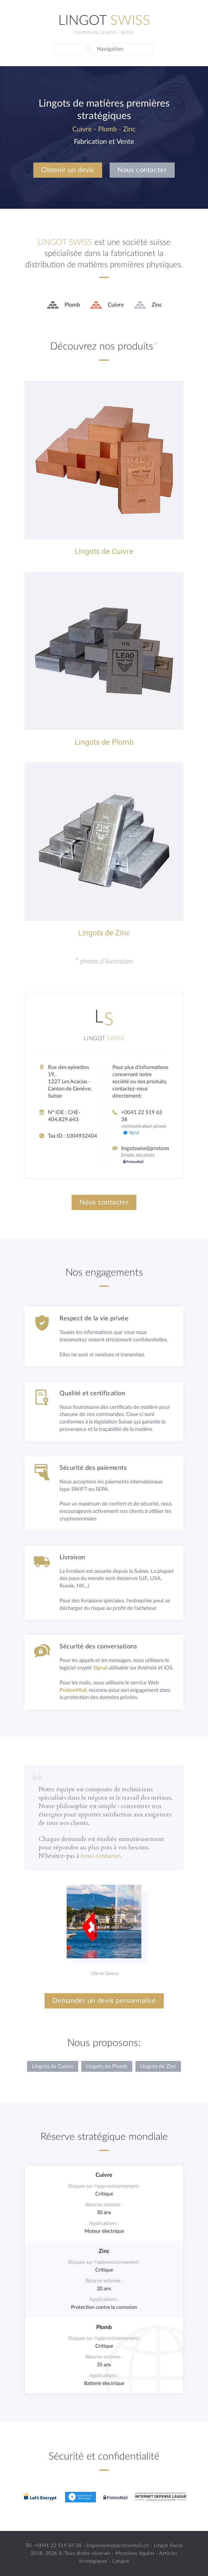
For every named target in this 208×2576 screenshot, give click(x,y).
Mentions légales (135, 2553)
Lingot (104, 21)
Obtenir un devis (67, 170)
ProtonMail (72, 1690)
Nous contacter (142, 170)
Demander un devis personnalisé (104, 2000)
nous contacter (100, 1856)
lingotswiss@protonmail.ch (151, 1148)
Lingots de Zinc (158, 2066)
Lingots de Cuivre (52, 2066)
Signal (100, 1667)
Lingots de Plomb (107, 2066)
